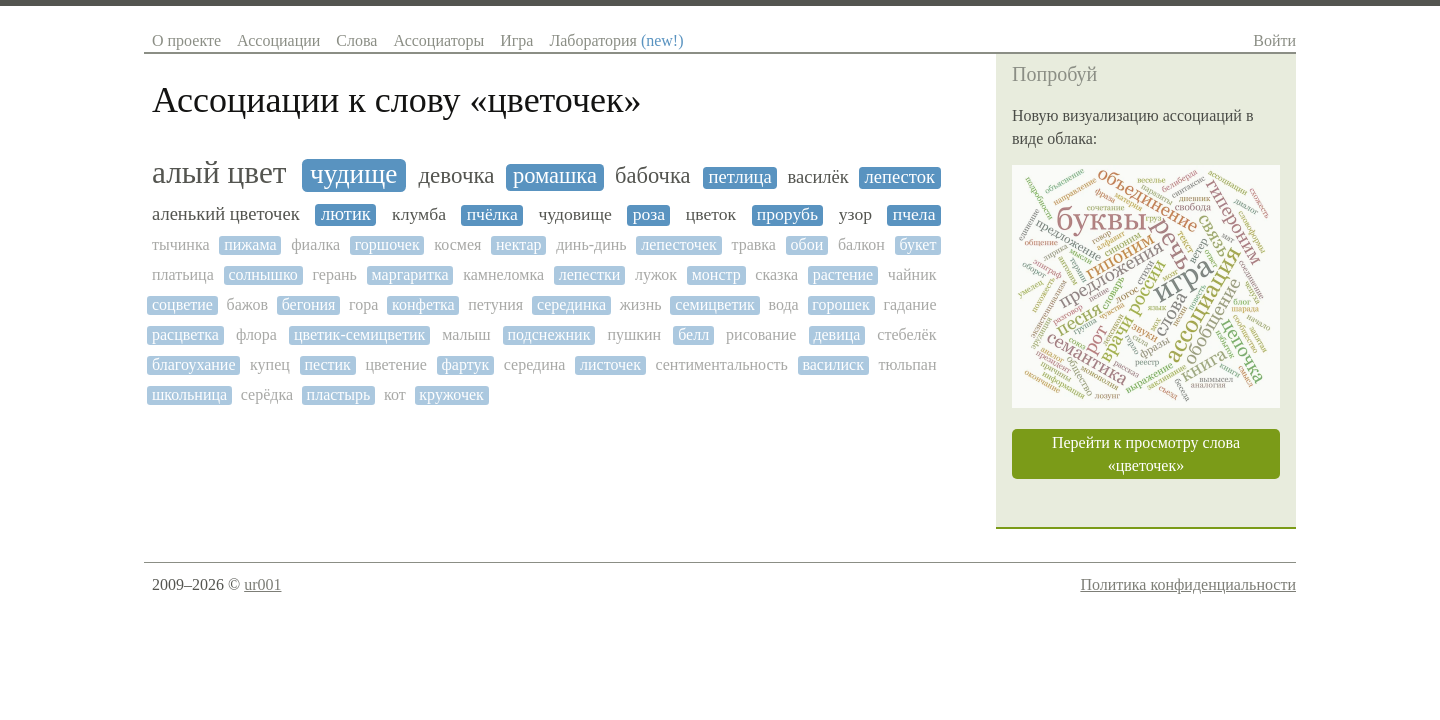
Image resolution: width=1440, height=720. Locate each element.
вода (783, 304)
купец (270, 364)
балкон (861, 244)
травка (753, 244)
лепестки (590, 274)
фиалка (315, 244)
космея (457, 244)
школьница (189, 394)
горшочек (387, 244)
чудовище (575, 214)
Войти (1274, 40)
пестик (327, 364)
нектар (519, 244)
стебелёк (906, 334)
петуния (495, 304)
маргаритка (410, 274)
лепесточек (679, 244)
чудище (353, 174)
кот (395, 394)
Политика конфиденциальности (1188, 584)
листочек (610, 364)
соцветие (182, 304)
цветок (711, 214)
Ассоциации (278, 40)
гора (363, 304)
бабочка (652, 176)
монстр (716, 274)
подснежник (548, 334)
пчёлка (492, 214)
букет (917, 244)
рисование (761, 334)
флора (256, 334)
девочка (456, 175)
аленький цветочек (226, 214)
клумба (419, 214)
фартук (465, 364)
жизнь (641, 304)
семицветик (715, 304)
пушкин (634, 334)
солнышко (262, 274)
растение (843, 274)
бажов (247, 304)
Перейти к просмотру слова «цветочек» (1146, 454)
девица (836, 334)
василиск (833, 364)
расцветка (185, 334)
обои (807, 244)
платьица (183, 274)
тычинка (181, 244)
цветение (395, 364)
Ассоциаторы (438, 40)
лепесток (900, 177)
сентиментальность (721, 364)
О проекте (186, 40)
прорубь (787, 214)
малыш (466, 334)
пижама (250, 244)
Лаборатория (616, 40)
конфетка (423, 304)
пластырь (339, 394)
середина (535, 364)
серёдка (267, 394)
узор (855, 214)
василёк (817, 177)
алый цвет (219, 173)
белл (693, 334)
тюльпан (907, 364)
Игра (516, 40)
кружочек (451, 394)
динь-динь (591, 244)
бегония (309, 304)
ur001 (262, 584)
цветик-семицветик (359, 334)
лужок (656, 274)
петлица (740, 177)
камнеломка (503, 274)
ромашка (555, 176)
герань (335, 274)
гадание (909, 304)
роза (649, 214)
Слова (356, 40)
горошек (840, 304)
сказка (776, 274)
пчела (914, 214)
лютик (346, 214)
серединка (571, 304)
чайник (912, 274)
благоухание (194, 364)
